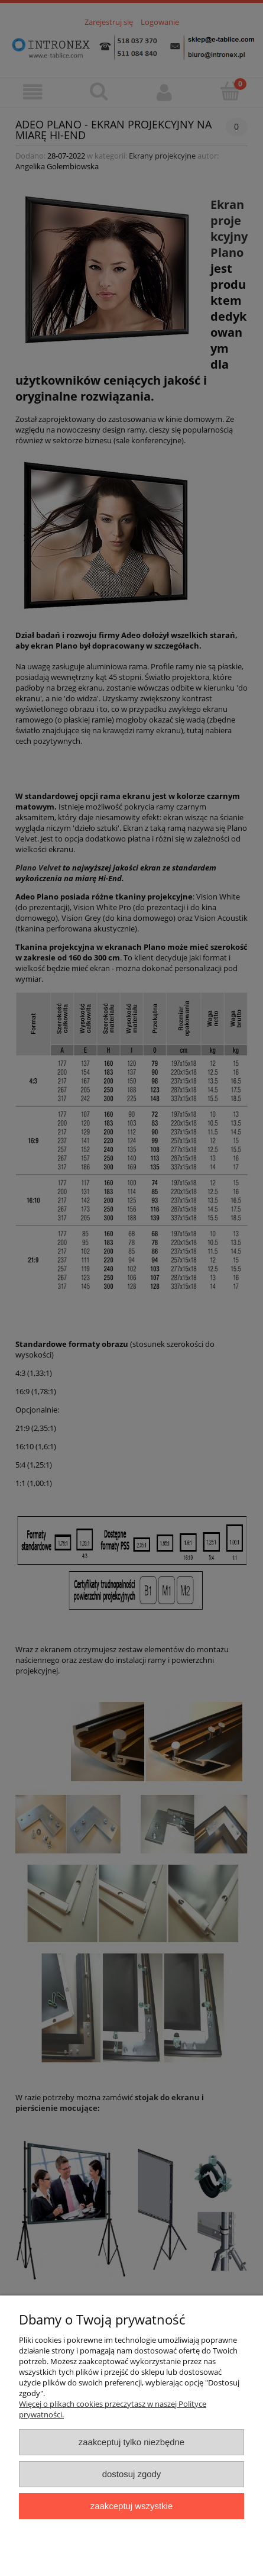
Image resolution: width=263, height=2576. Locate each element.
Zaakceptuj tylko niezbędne (131, 2442)
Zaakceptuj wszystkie (131, 2506)
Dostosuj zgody (131, 2474)
